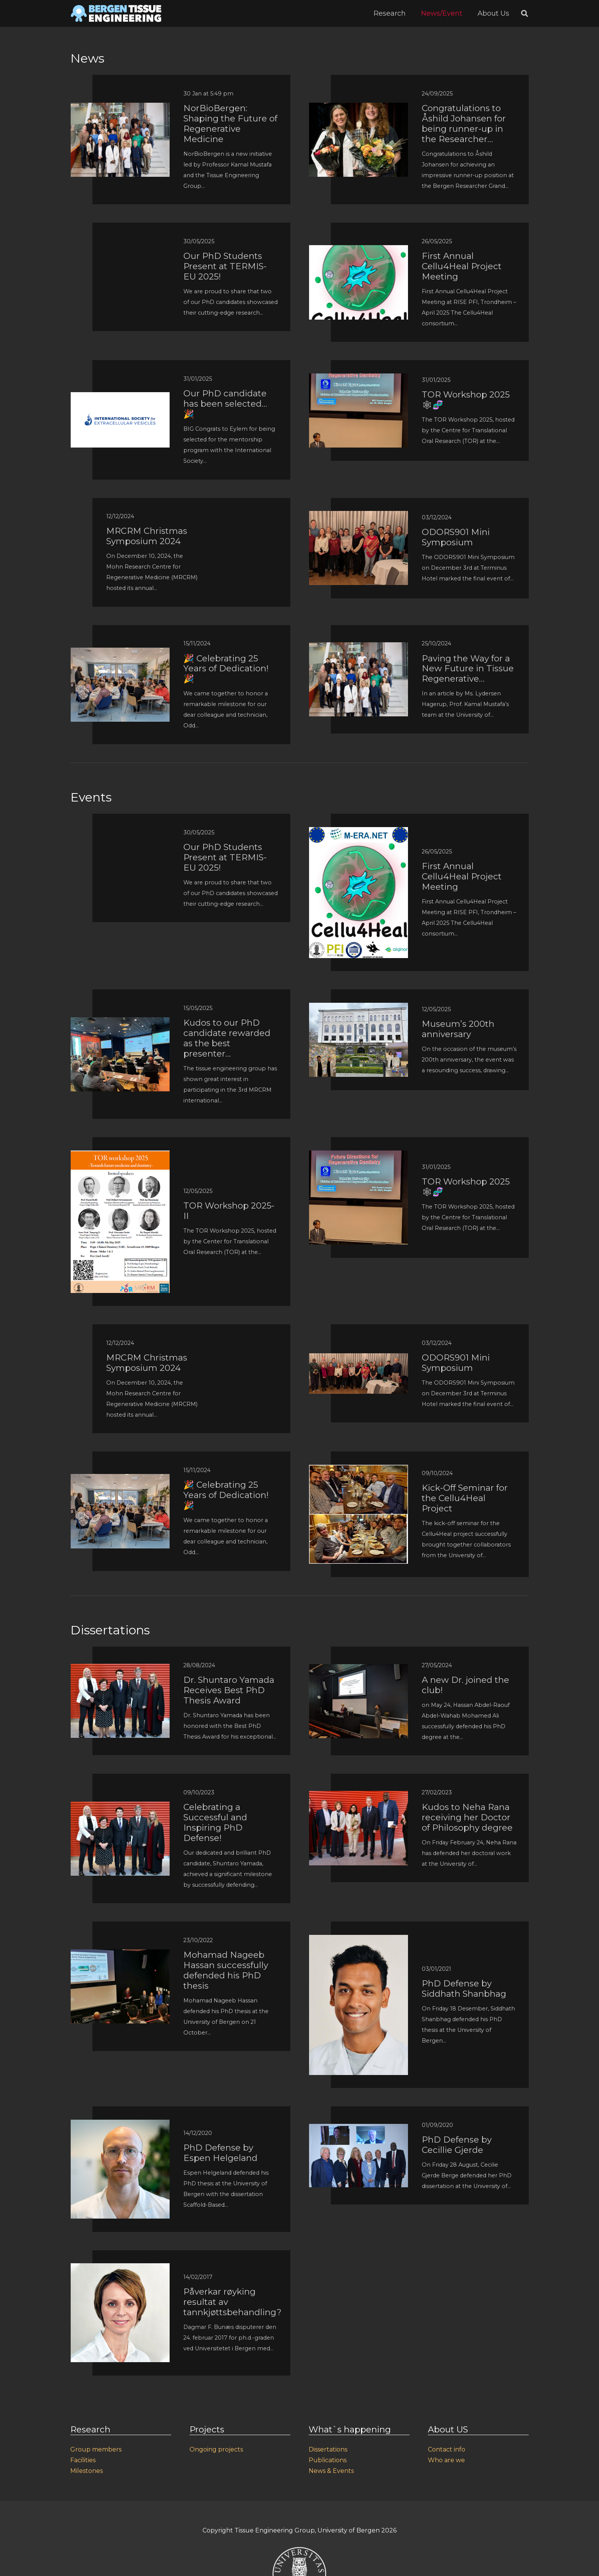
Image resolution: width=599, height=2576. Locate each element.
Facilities (83, 2460)
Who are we (446, 2460)
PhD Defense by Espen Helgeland (220, 2152)
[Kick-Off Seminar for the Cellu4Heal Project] (358, 1470)
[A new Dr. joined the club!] (358, 1669)
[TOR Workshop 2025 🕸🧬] (358, 378)
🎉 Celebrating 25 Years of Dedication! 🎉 (226, 668)
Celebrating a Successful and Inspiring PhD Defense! (215, 1822)
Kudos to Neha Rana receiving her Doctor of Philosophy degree (467, 1817)
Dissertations (328, 2449)
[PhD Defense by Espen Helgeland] (120, 2124)
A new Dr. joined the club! (465, 1684)
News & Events (331, 2470)
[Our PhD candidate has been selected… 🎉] (120, 397)
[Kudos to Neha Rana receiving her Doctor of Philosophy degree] (358, 1796)
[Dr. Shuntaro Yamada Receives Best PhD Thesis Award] (120, 1669)
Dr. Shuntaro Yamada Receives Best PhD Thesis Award (228, 1690)
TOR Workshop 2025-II (228, 1210)
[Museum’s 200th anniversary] (358, 1008)
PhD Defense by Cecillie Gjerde (457, 2144)
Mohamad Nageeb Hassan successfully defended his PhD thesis (225, 1970)
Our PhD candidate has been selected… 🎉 (225, 403)
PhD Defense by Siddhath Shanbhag (464, 1988)
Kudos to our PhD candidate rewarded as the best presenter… (226, 1038)
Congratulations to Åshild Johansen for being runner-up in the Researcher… (464, 123)
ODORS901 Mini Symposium (456, 537)
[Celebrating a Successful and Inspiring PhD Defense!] (120, 1806)
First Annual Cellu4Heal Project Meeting (462, 266)
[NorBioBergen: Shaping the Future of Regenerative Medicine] (120, 108)
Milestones (86, 2470)
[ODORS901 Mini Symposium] (358, 516)
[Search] (524, 13)
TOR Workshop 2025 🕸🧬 (466, 399)
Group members (95, 2449)
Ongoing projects (216, 2449)
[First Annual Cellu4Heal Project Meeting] (358, 250)
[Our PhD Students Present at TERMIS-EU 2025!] (120, 245)
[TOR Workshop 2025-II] (120, 1155)
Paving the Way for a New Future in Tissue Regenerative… (468, 668)
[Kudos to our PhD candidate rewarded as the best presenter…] (120, 1022)
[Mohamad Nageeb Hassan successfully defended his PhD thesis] (120, 1954)
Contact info (446, 2449)
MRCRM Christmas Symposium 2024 (146, 535)
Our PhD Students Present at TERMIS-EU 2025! (225, 266)
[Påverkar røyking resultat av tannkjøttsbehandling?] (120, 2268)
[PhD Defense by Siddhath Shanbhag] (358, 1940)
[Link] (116, 13)
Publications (327, 2460)
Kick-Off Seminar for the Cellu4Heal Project (465, 1498)
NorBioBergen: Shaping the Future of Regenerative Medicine (230, 123)
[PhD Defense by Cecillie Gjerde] (358, 2129)
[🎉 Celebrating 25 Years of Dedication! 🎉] (120, 652)
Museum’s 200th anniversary (458, 1028)
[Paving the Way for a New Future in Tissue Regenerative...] (358, 647)
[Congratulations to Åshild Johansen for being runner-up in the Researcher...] (358, 108)
